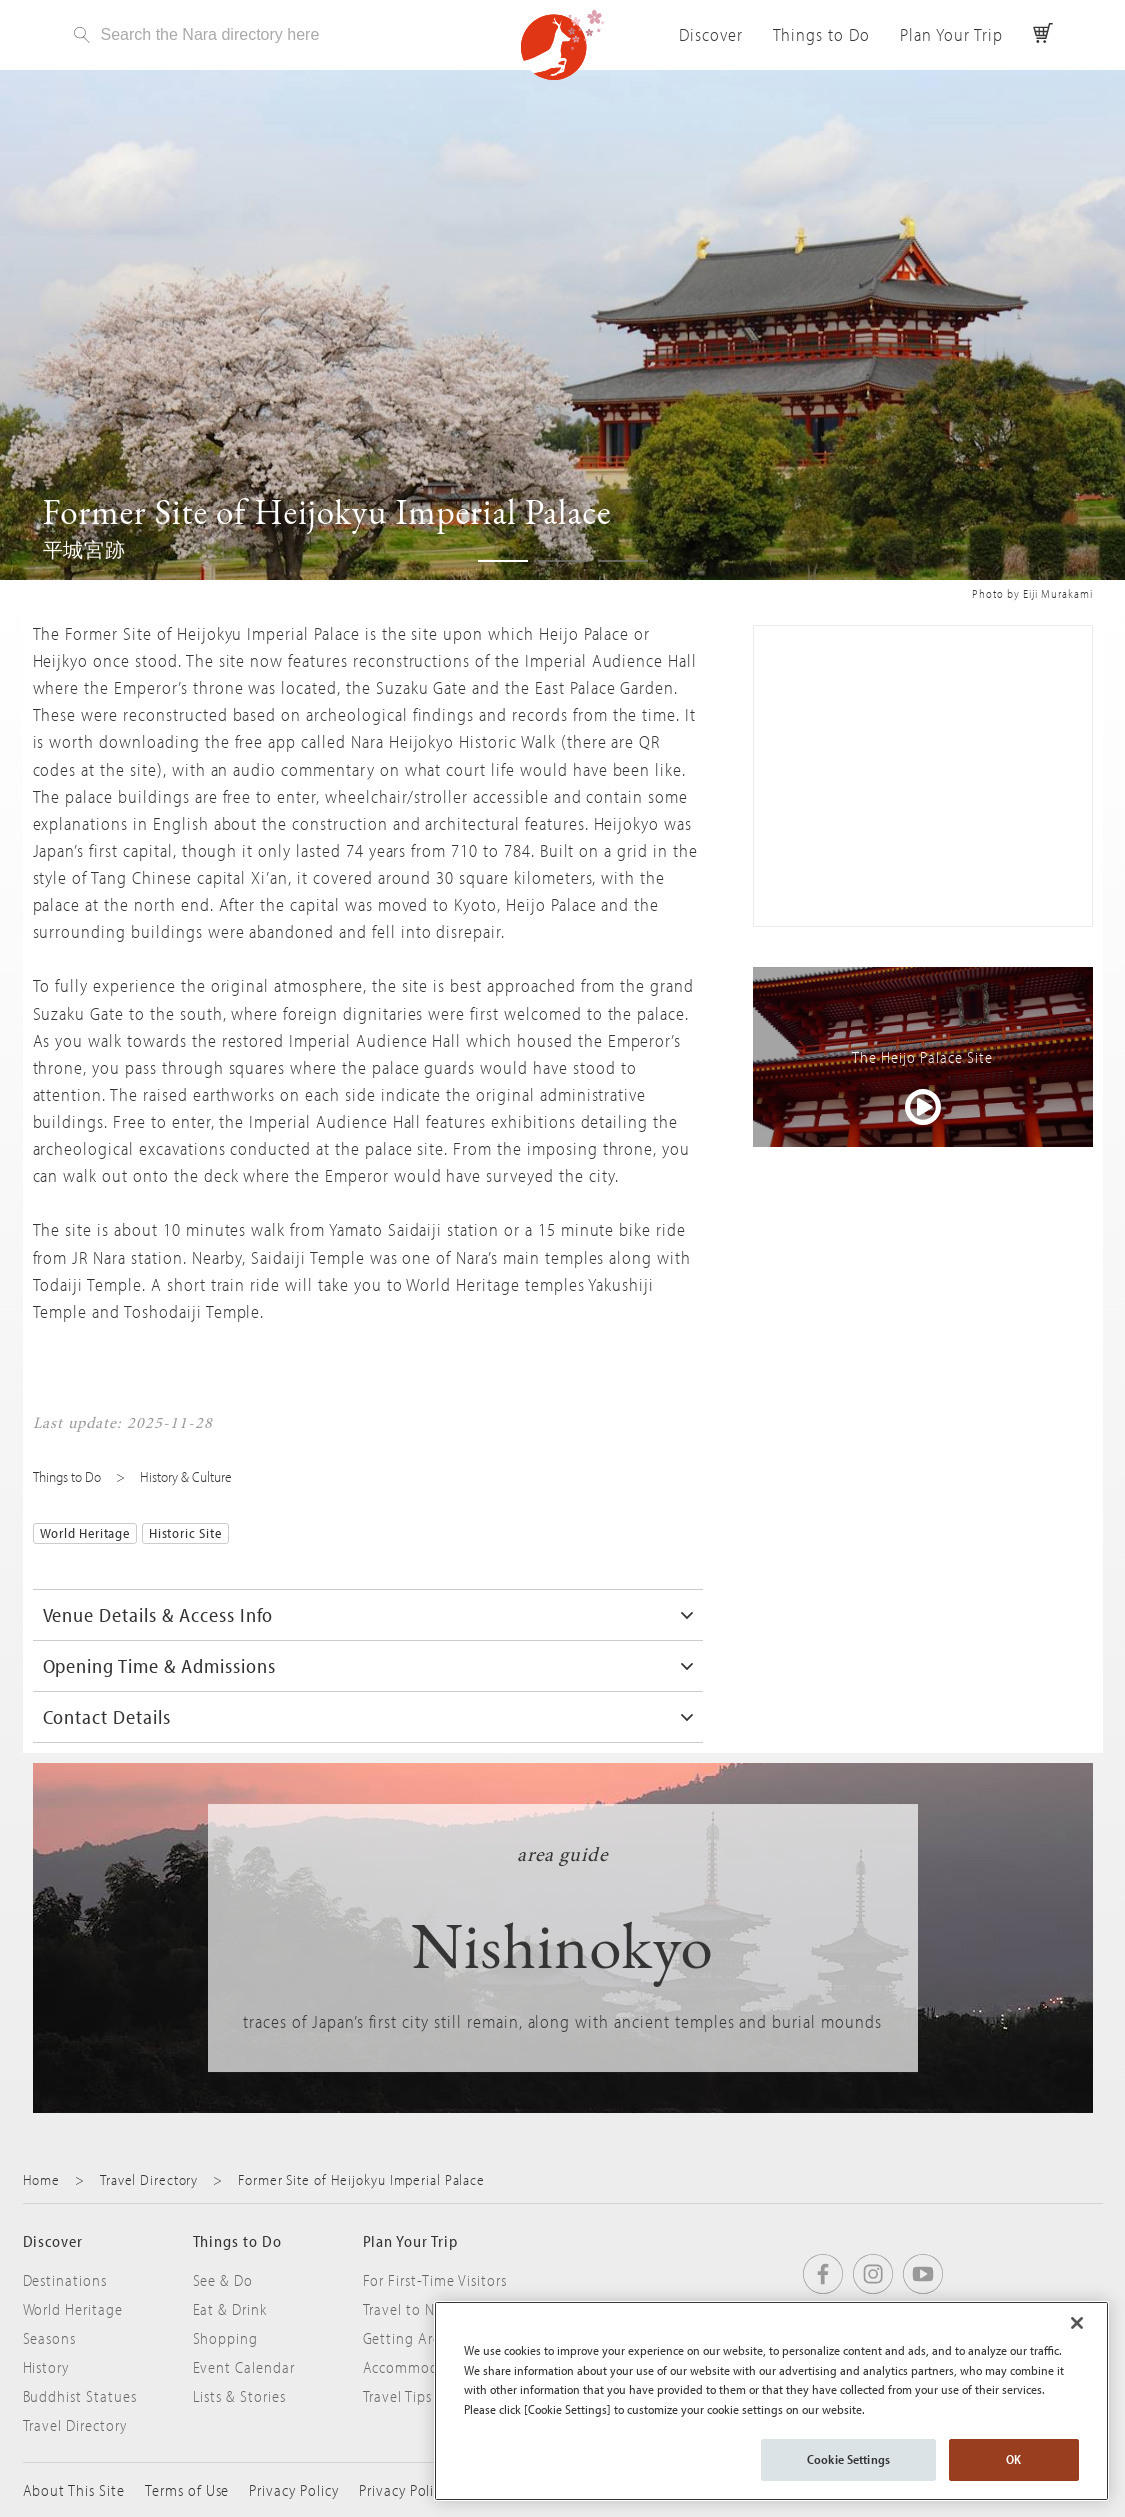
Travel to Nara (409, 2309)
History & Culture (186, 1476)
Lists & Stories (239, 2396)
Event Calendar (244, 2367)
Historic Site (185, 1533)
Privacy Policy (293, 2490)
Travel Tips (398, 2396)
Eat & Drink (230, 2309)
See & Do (223, 2280)
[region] (771, 2401)
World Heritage (85, 1533)
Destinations (65, 2280)
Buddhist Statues (80, 2396)
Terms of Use (187, 2490)
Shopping (226, 2338)
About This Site (74, 2490)
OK (1013, 2459)
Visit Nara (563, 45)
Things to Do (822, 34)
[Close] (1077, 2323)
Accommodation (419, 2367)
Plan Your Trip (951, 34)
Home (42, 2179)
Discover (711, 34)
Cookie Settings (848, 2459)
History (46, 2367)
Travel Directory (149, 2179)
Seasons (50, 2338)
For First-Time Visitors (435, 2280)
